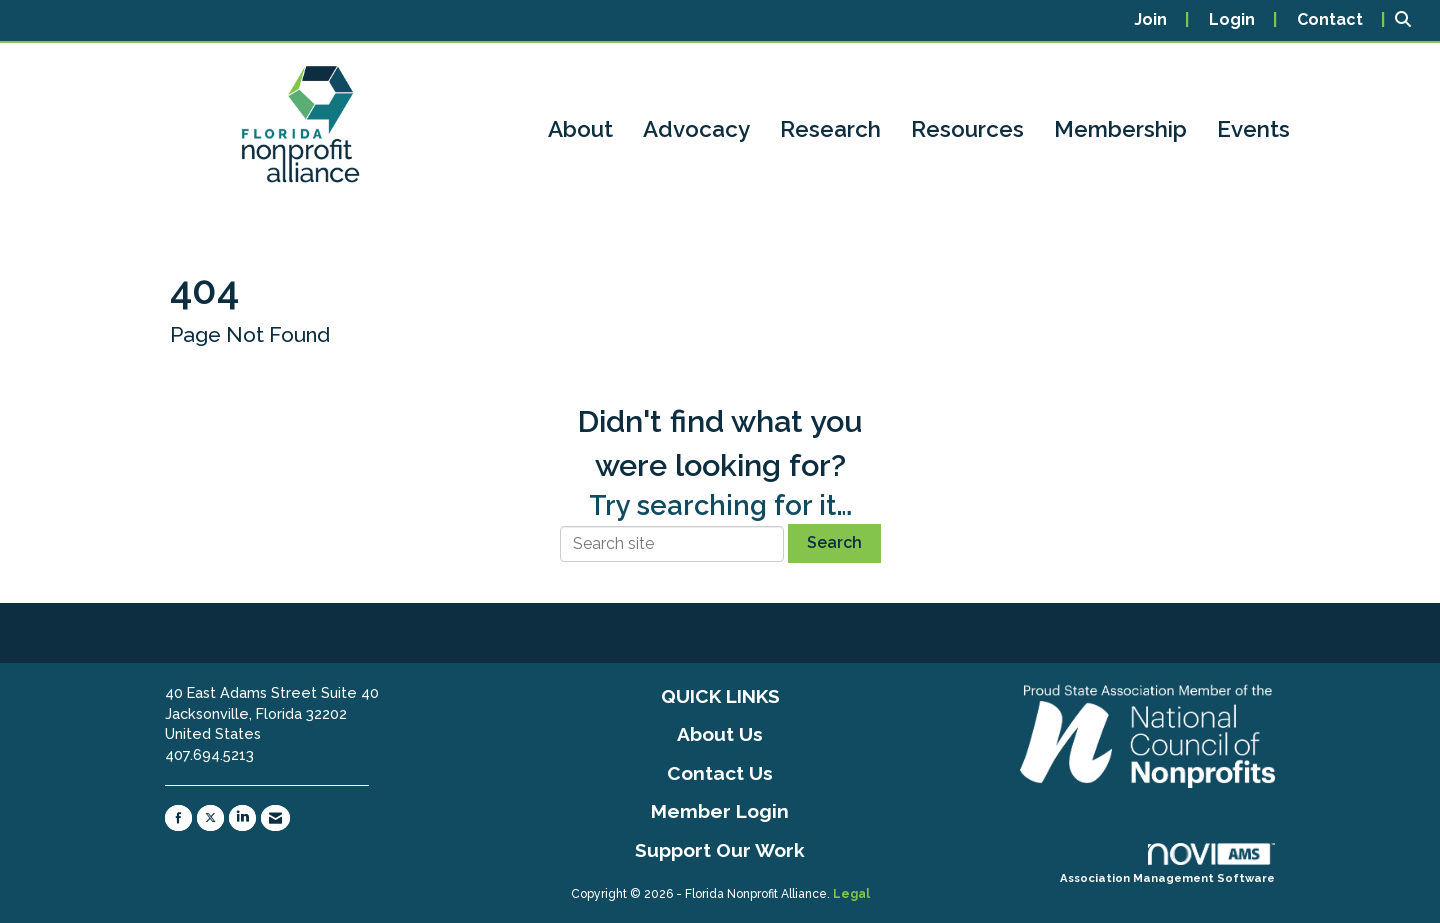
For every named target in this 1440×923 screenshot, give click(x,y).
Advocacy (696, 129)
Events (1253, 129)
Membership (1120, 129)
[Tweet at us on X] (210, 818)
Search (834, 542)
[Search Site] (1410, 20)
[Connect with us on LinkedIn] (242, 818)
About (580, 129)
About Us (720, 734)
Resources (967, 129)
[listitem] (1161, 20)
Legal (851, 894)
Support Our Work (720, 850)
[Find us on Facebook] (178, 818)
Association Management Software (1167, 864)
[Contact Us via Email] (275, 818)
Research (830, 129)
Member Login (720, 811)
